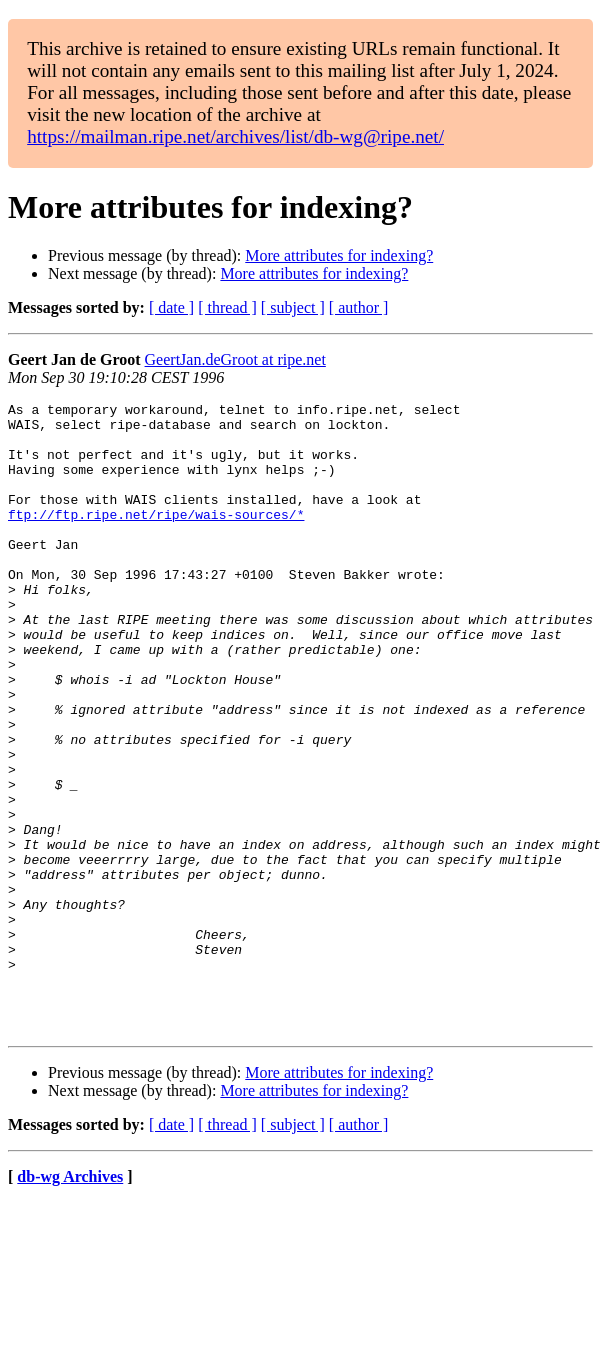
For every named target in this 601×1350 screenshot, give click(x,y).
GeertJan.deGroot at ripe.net (235, 359)
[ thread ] (227, 307)
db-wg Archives (70, 1302)
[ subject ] (293, 307)
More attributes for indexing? (339, 255)
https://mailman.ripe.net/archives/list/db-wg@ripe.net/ (235, 136)
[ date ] (171, 307)
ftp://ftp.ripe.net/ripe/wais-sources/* (156, 538)
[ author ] (359, 307)
